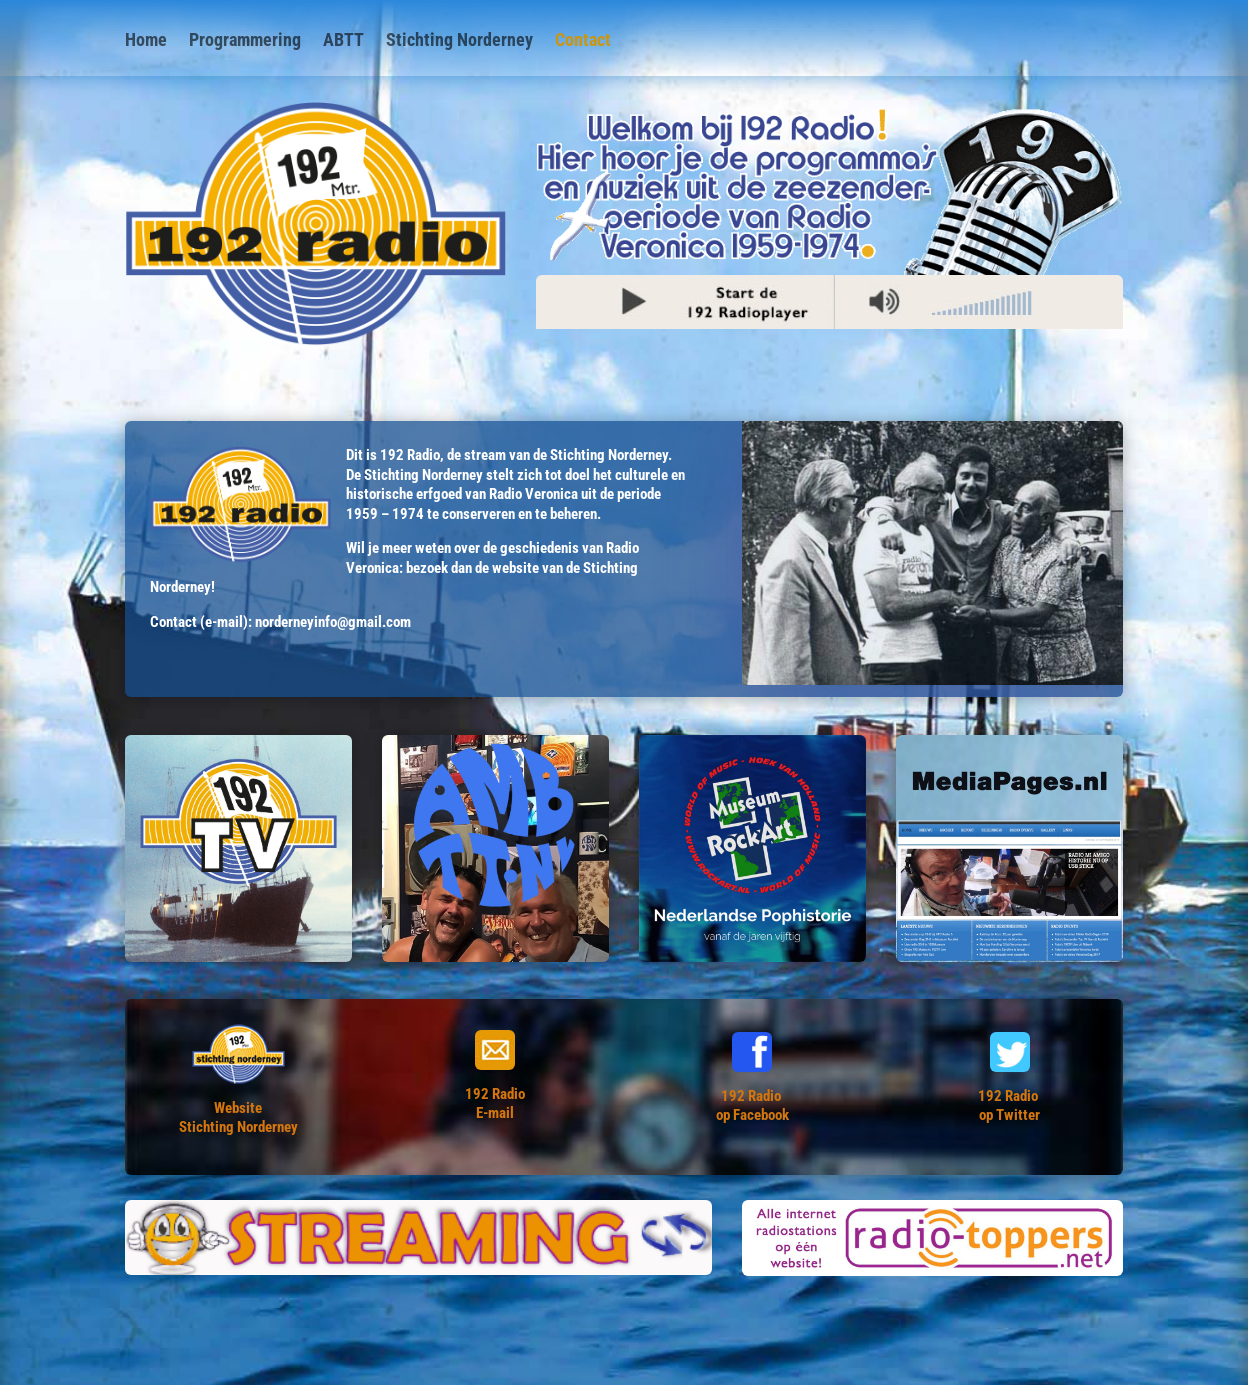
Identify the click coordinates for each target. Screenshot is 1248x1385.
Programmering (245, 41)
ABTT (343, 41)
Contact (583, 41)
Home (146, 41)
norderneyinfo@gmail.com (333, 622)
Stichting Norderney (459, 41)
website (515, 568)
